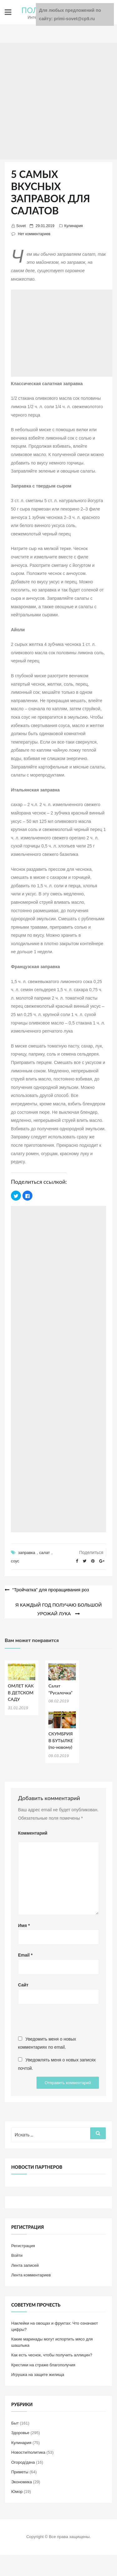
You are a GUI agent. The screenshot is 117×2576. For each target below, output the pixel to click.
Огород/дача (23, 2462)
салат (44, 1552)
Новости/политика (28, 2452)
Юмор (16, 2491)
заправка (26, 1552)
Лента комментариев (31, 2275)
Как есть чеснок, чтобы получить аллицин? (51, 2355)
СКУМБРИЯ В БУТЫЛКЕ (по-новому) (60, 1740)
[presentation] (65, 2023)
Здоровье (20, 2432)
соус (15, 1561)
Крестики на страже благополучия (43, 2365)
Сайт (23, 1984)
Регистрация (23, 2245)
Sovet (21, 226)
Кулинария (73, 226)
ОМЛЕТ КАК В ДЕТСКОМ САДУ (21, 1692)
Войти (16, 2255)
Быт (15, 2423)
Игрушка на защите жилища (37, 2374)
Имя (24, 1925)
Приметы (19, 2472)
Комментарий (32, 1833)
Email (25, 1955)
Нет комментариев (34, 234)
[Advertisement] (58, 101)
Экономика (21, 2482)
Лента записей (25, 2265)
